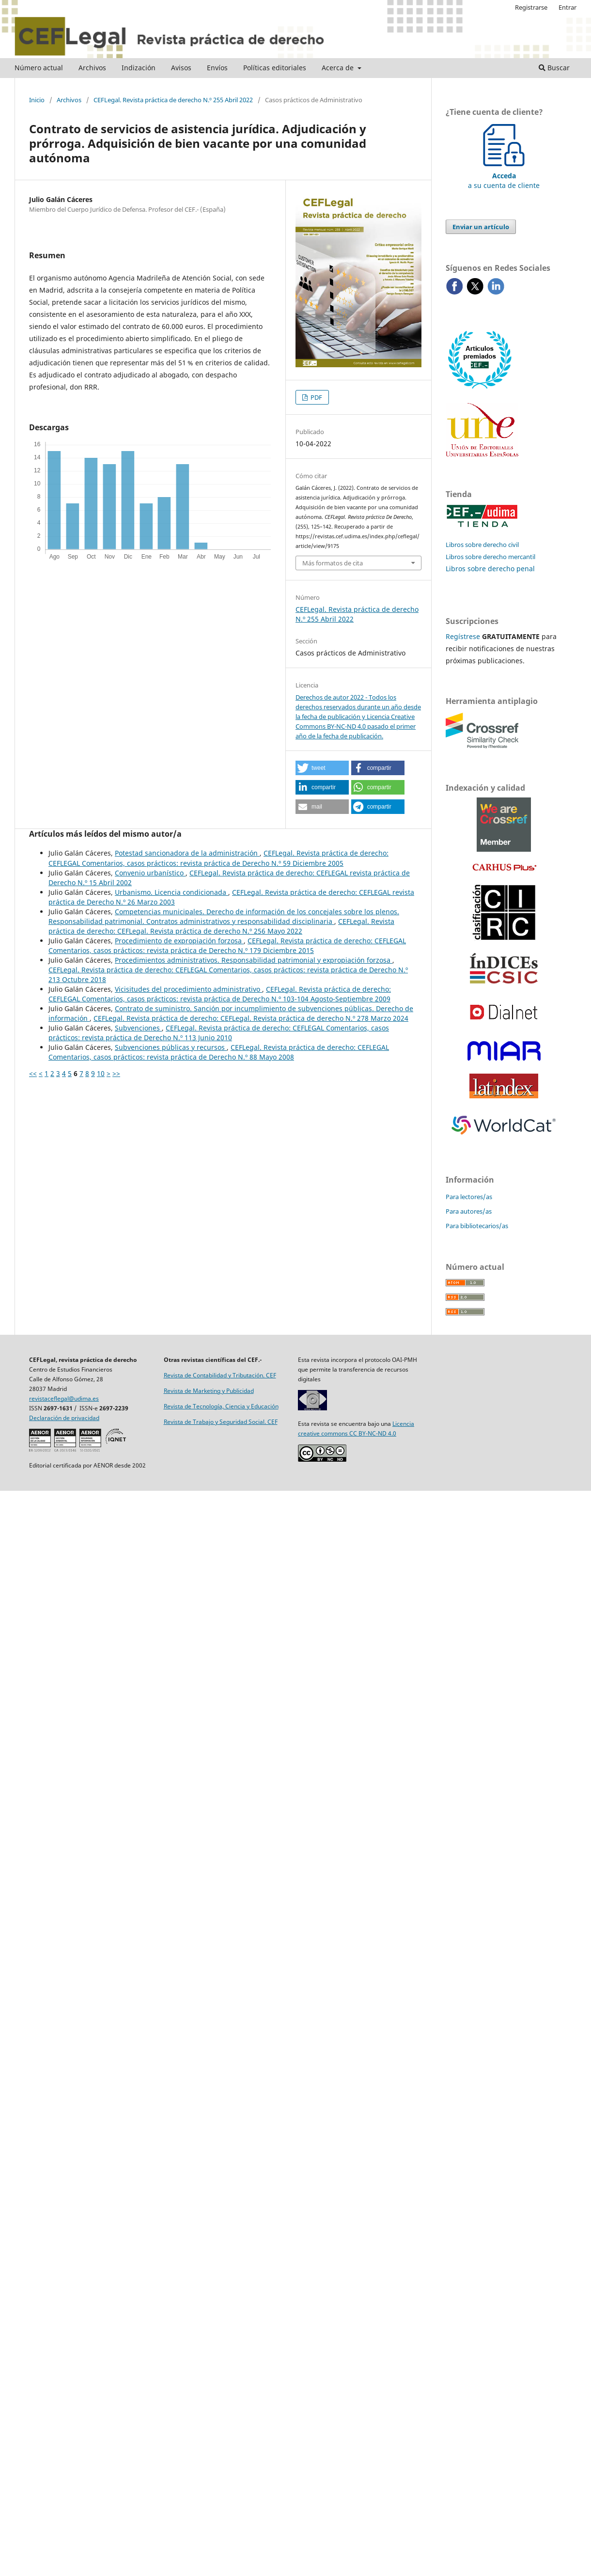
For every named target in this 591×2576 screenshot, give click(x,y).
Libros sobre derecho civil (482, 544)
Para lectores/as (469, 1196)
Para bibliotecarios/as (477, 1225)
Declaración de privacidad (64, 1418)
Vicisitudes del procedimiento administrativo (188, 989)
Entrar (567, 7)
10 (101, 1073)
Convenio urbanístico (150, 872)
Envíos (217, 67)
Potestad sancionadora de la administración (187, 853)
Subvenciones (138, 1027)
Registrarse (531, 7)
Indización (139, 67)
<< (33, 1073)
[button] (322, 768)
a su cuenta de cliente (504, 175)
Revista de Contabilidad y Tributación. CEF (220, 1375)
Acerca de (339, 67)
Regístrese (463, 636)
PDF (315, 397)
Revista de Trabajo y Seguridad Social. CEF (221, 1422)
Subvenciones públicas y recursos (171, 1047)
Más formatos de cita (332, 563)
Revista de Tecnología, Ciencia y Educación (221, 1406)
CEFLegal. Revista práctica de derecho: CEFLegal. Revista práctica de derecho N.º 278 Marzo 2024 (250, 1018)
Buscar (554, 67)
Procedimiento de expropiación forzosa (179, 940)
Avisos (181, 67)
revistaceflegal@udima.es (64, 1398)
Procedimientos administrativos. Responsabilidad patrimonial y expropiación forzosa (253, 960)
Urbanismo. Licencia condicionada (171, 892)
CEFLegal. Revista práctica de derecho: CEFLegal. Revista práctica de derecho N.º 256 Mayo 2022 (221, 926)
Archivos (92, 67)
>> (116, 1073)
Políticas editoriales (274, 67)
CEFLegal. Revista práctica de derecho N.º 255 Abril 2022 (173, 99)
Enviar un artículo (480, 226)
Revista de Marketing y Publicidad (209, 1391)
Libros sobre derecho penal (490, 568)
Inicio (37, 99)
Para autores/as (469, 1211)
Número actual (39, 67)
